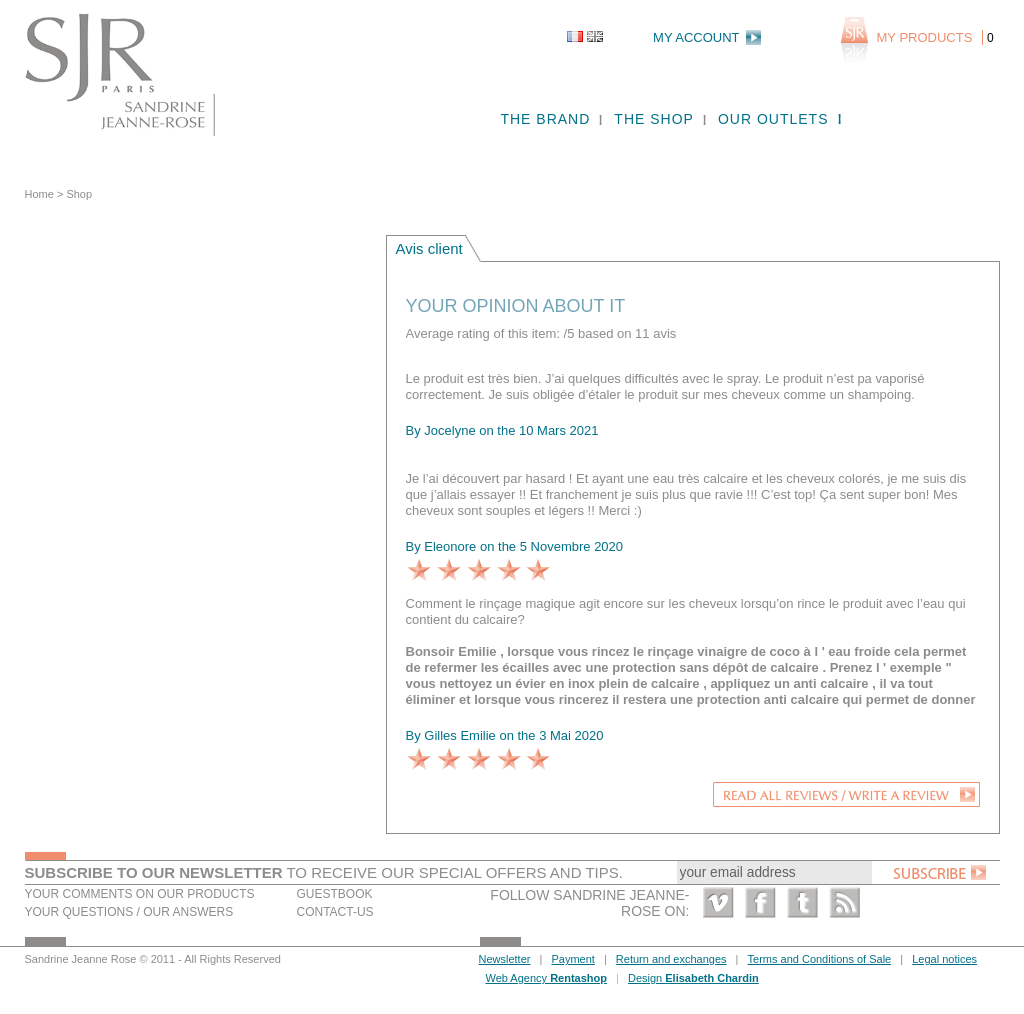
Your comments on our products (140, 894)
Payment (572, 959)
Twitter (802, 902)
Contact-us (335, 912)
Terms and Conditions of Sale (820, 959)
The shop (654, 119)
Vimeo (718, 902)
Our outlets (773, 119)
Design (693, 978)
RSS (844, 902)
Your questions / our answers (129, 912)
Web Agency (546, 978)
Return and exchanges (671, 959)
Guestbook (335, 894)
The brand (545, 119)
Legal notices (944, 959)
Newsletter (505, 959)
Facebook (760, 902)
